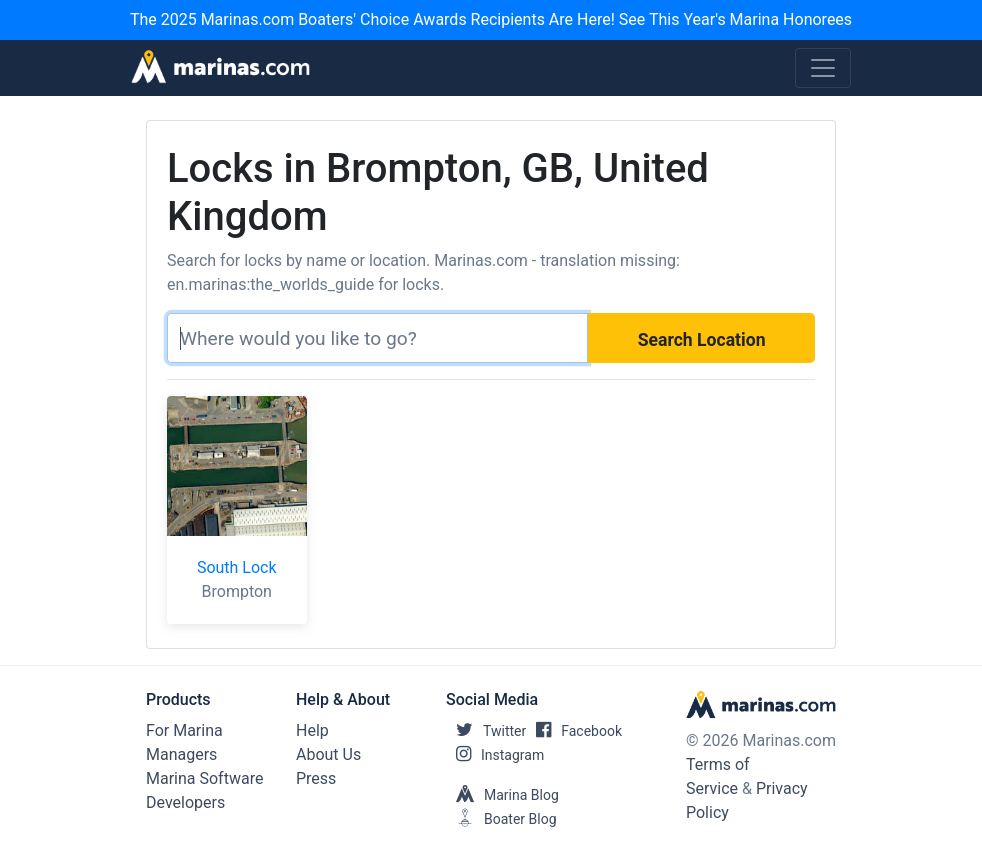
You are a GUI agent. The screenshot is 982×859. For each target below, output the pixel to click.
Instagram (495, 755)
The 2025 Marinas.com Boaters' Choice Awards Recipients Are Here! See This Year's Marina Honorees (491, 19)
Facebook (574, 731)
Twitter (486, 731)
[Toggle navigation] (823, 68)
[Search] (377, 338)
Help (312, 730)
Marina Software (204, 778)
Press (316, 778)
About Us (328, 754)
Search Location (702, 340)
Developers (185, 802)
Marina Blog (502, 795)
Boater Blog (501, 819)
